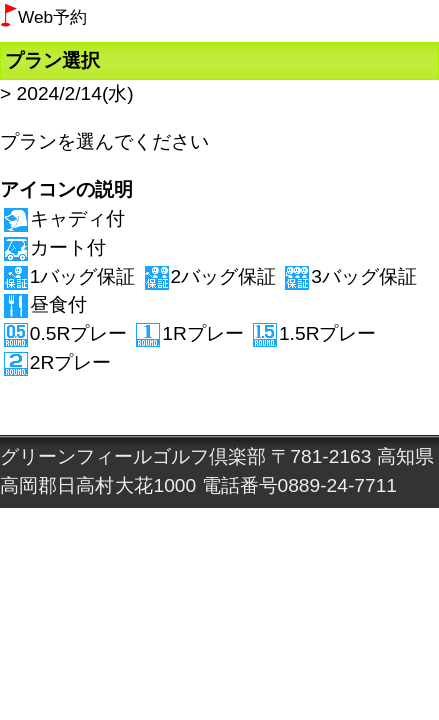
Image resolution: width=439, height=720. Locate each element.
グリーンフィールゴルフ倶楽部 (133, 456)
